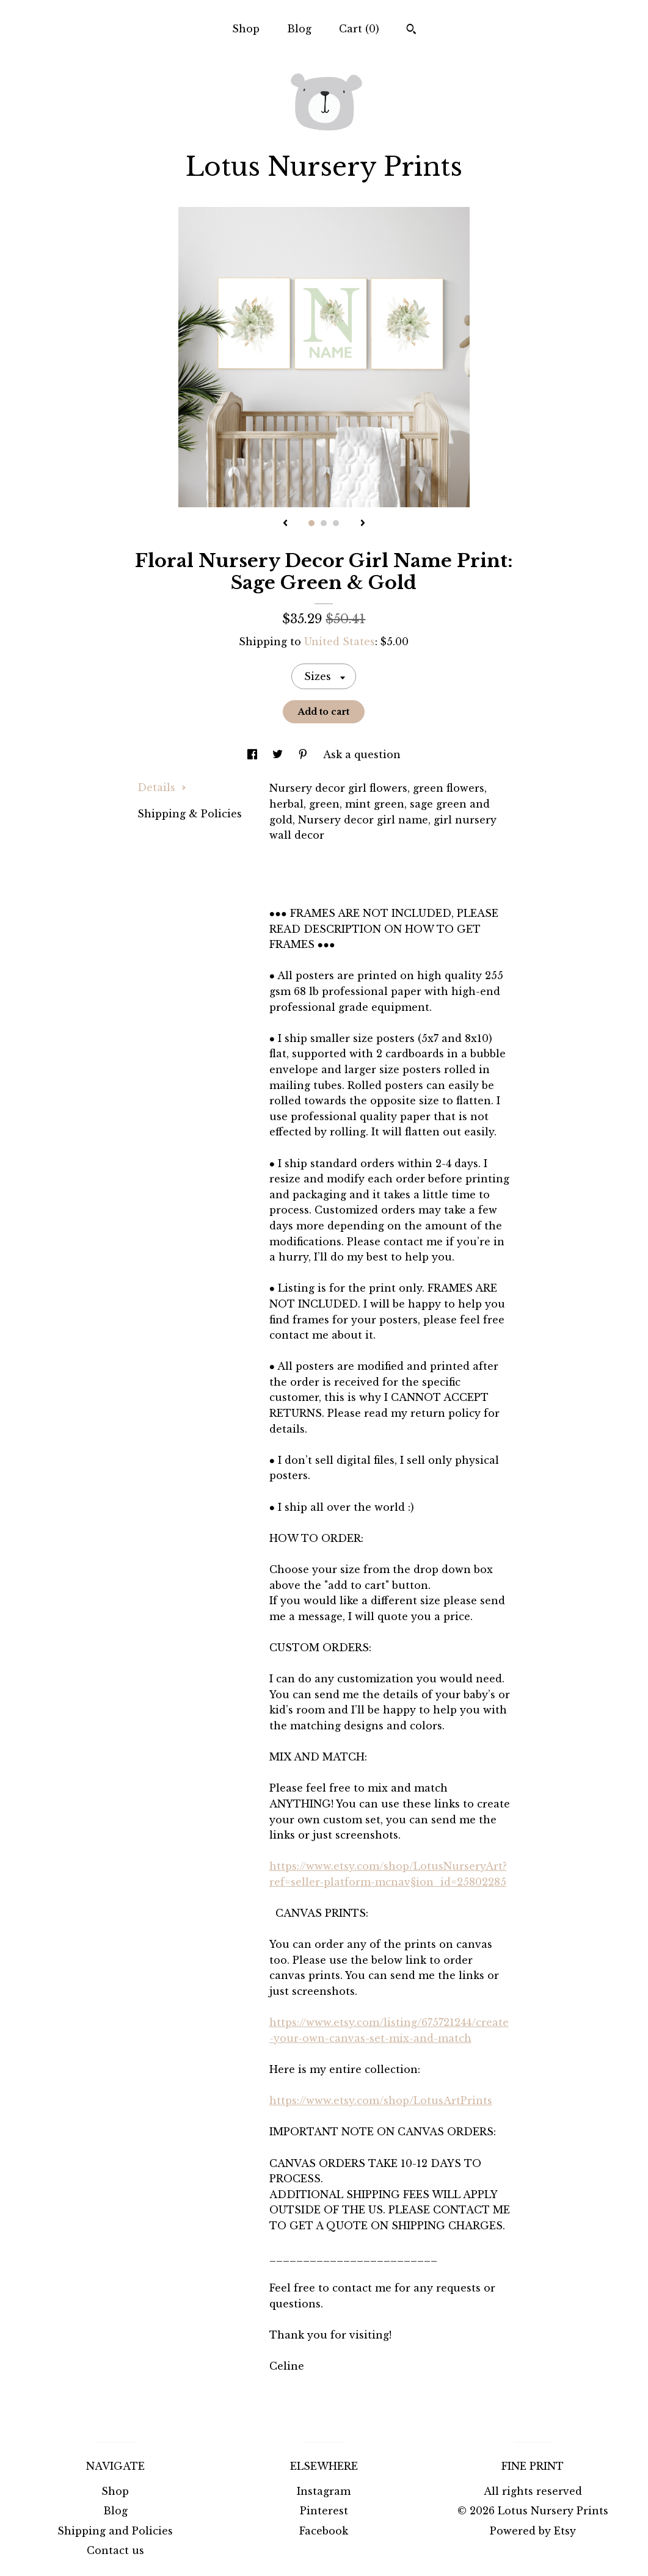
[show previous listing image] (285, 523)
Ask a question (362, 754)
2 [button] (324, 523)
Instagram (324, 2491)
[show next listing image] (363, 523)
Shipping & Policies (189, 814)
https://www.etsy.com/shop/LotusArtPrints (380, 2100)
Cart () (359, 29)
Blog (299, 29)
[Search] (411, 30)
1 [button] (311, 523)
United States (339, 641)
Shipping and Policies (115, 2531)
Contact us (115, 2550)
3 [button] (336, 523)
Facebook (323, 2531)
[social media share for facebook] (253, 754)
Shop (246, 29)
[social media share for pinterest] (304, 754)
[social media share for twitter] (279, 754)
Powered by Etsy (533, 2531)
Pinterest (324, 2511)
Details (161, 787)
